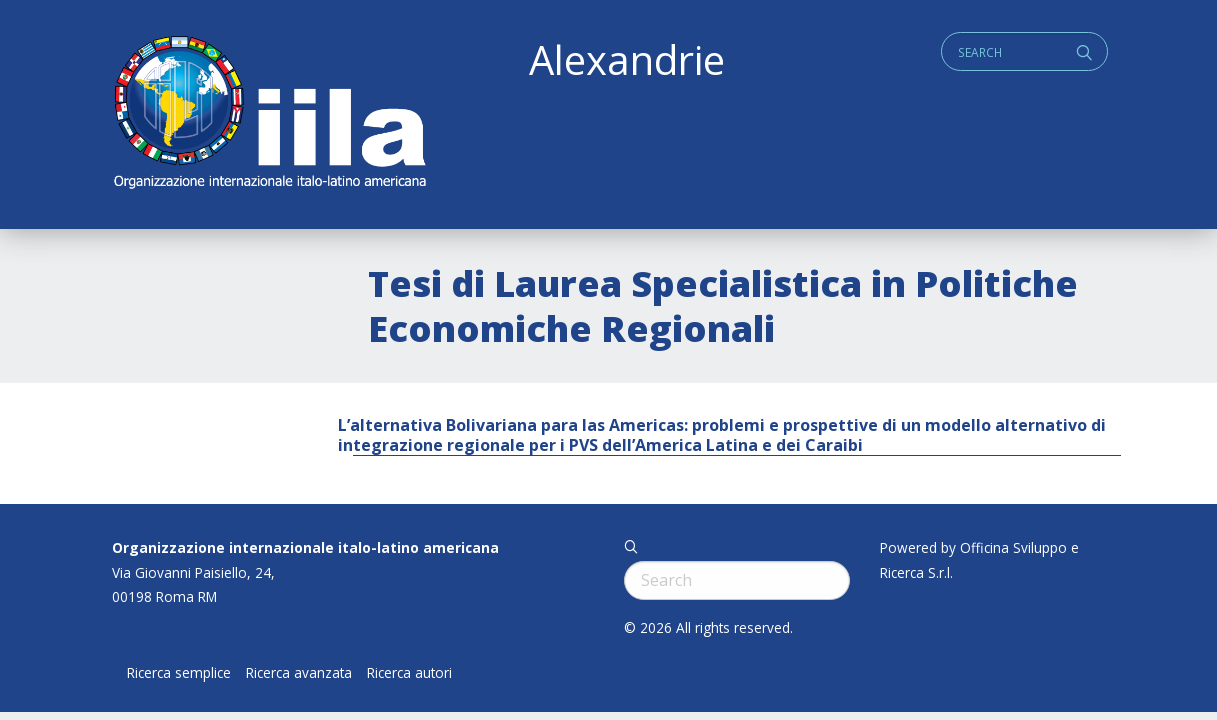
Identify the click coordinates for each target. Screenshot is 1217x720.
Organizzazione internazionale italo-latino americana (305, 547)
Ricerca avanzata (299, 673)
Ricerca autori (409, 673)
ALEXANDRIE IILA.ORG (269, 114)
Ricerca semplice (179, 673)
